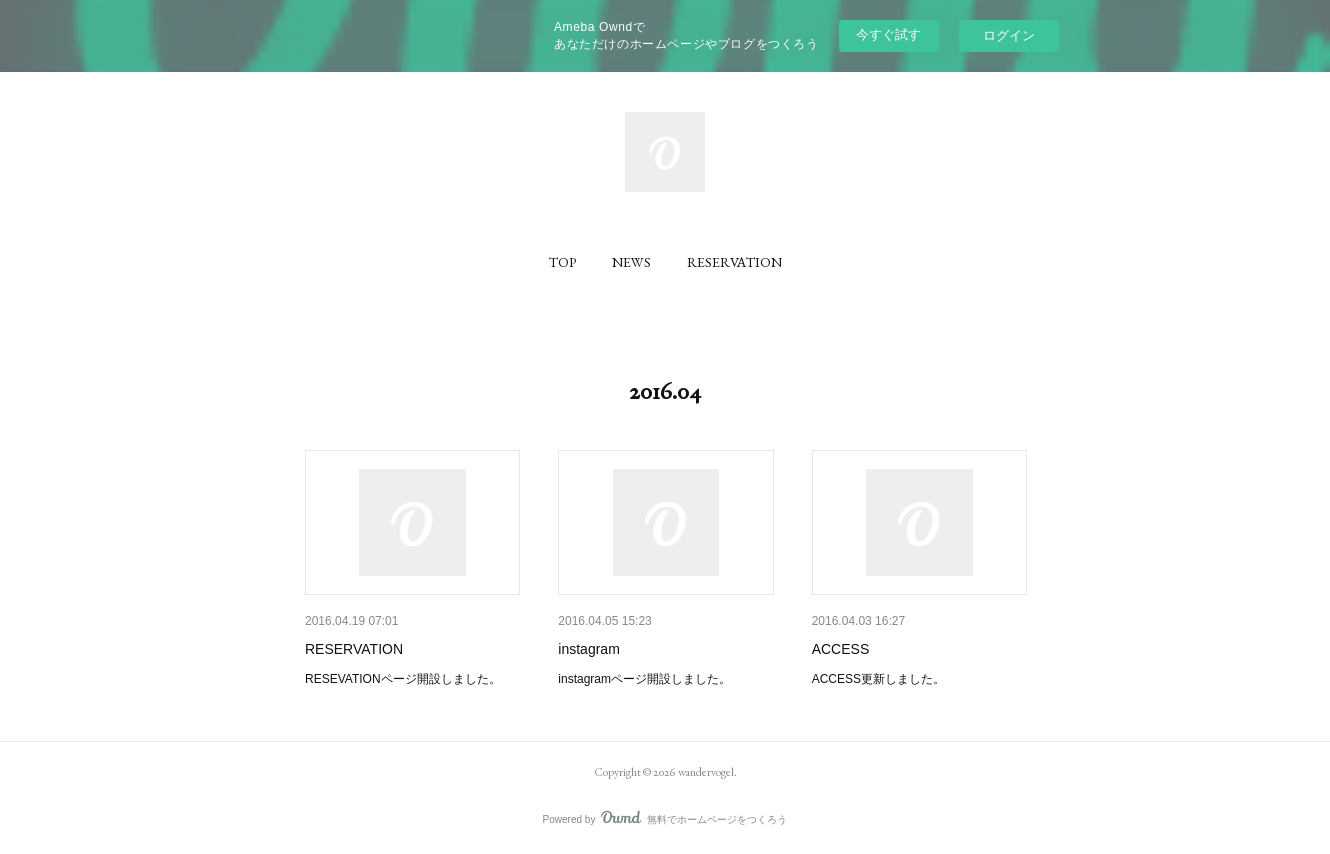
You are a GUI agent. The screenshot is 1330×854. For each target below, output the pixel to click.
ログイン (1009, 35)
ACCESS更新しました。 (878, 679)
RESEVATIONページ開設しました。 (403, 679)
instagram (588, 649)
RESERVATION (734, 262)
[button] (562, 262)
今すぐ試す (888, 34)
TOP (562, 262)
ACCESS (841, 649)
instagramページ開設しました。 (644, 679)
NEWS (631, 262)
